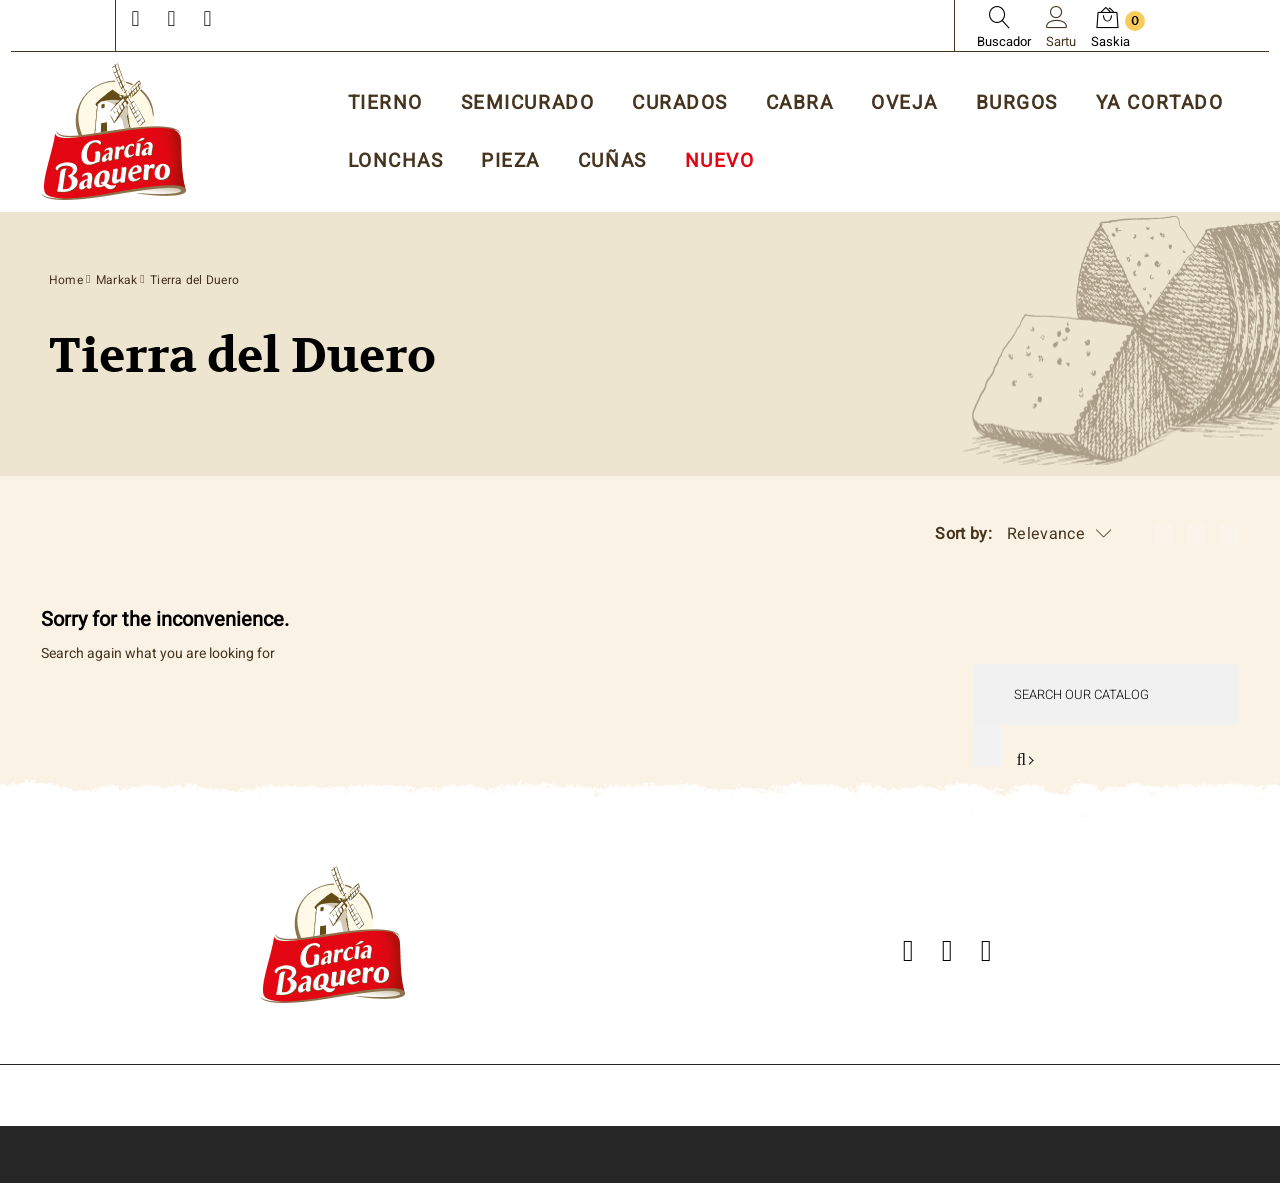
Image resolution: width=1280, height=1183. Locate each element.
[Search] (1106, 694)
